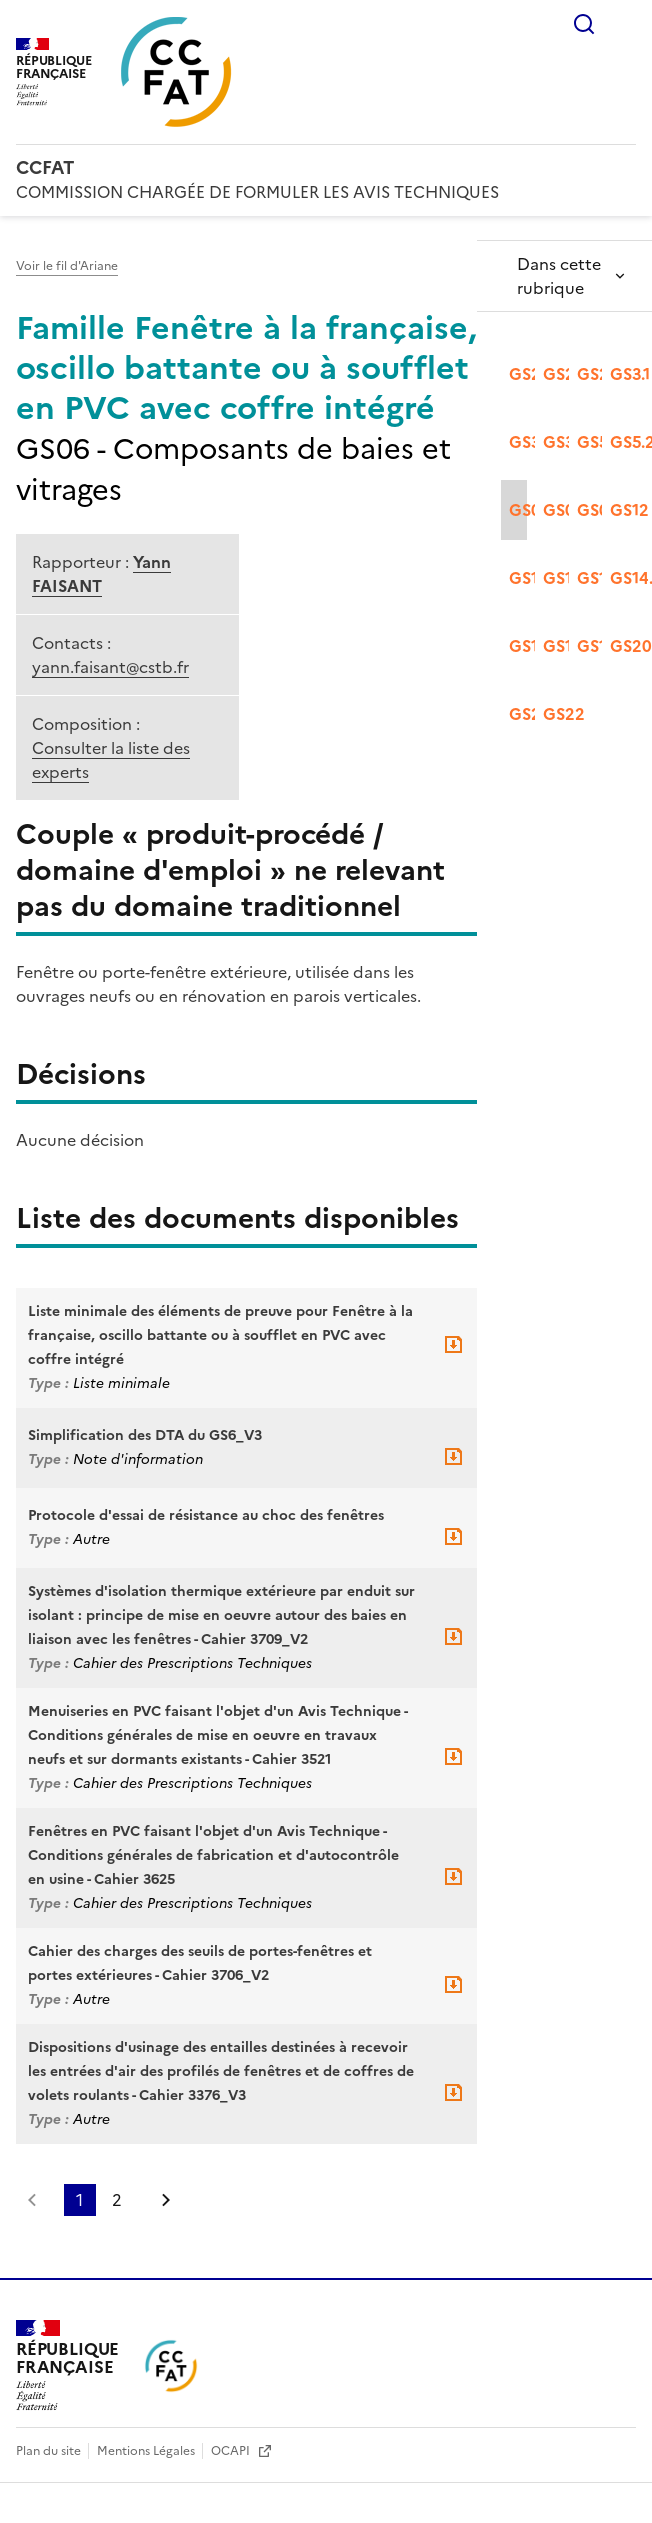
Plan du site (50, 2451)
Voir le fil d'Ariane (67, 266)
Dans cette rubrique (559, 276)
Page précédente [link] (32, 2200)
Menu (624, 24)
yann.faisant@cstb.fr (110, 667)
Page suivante (166, 2200)
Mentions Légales (147, 2451)
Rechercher (584, 24)
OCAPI (232, 2451)
